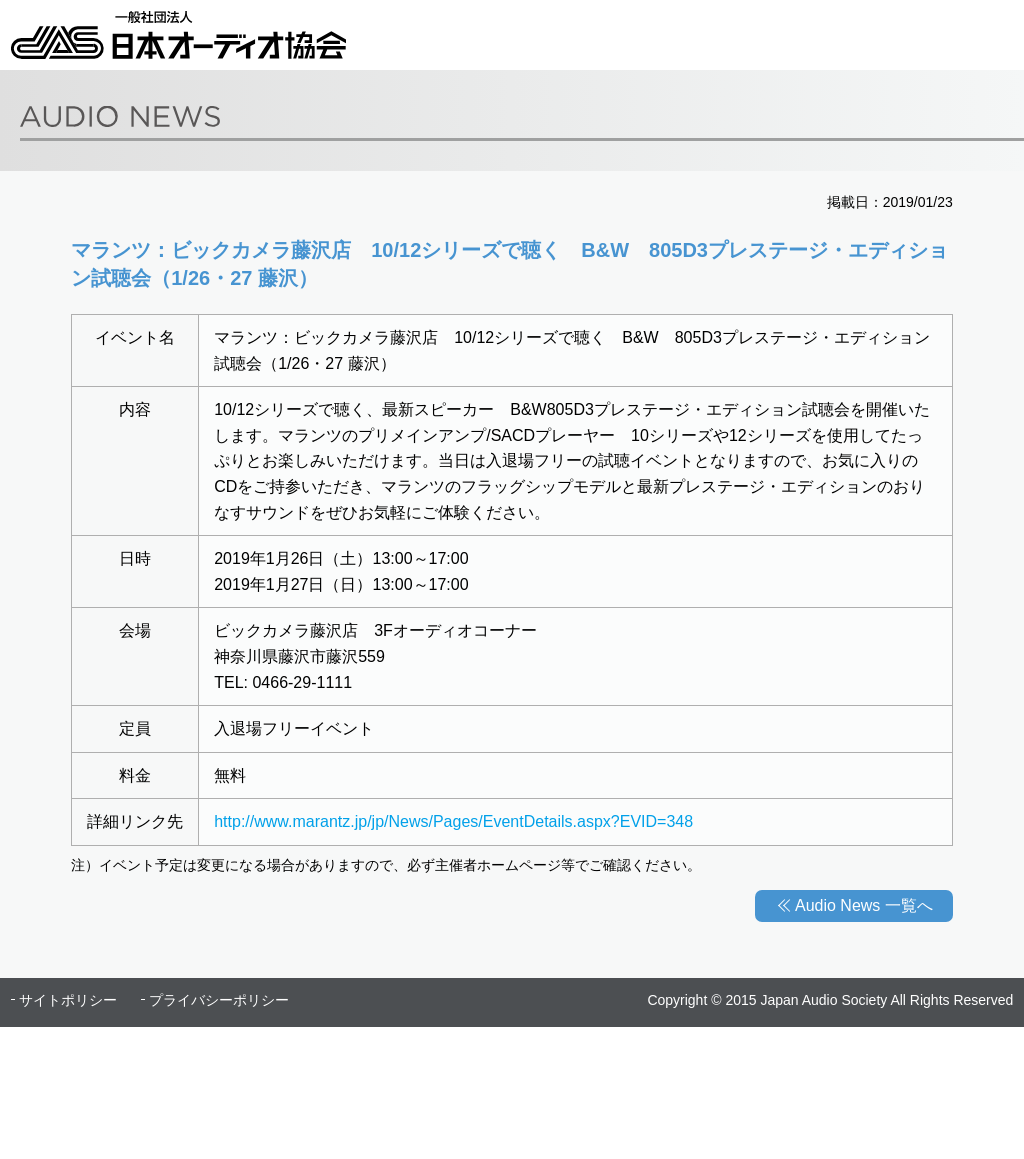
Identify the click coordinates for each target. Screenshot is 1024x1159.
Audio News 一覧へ (864, 905)
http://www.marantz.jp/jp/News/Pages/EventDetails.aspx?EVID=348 (453, 821)
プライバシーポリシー (219, 1000)
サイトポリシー (68, 1000)
